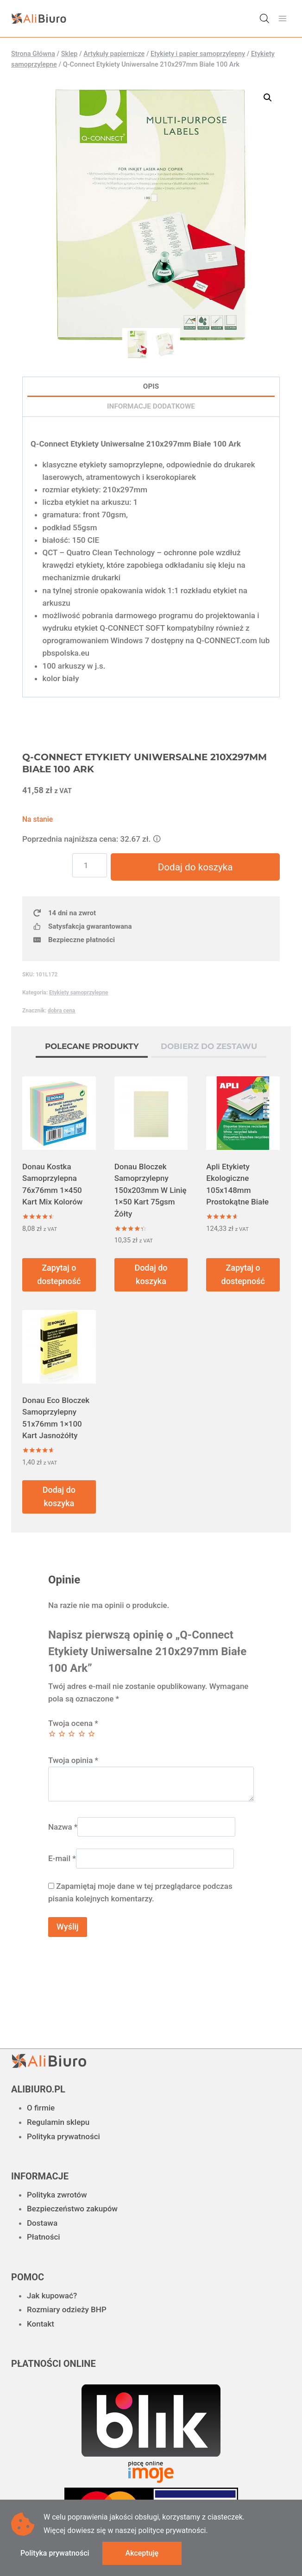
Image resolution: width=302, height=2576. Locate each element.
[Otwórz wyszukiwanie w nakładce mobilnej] (264, 18)
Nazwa (62, 1827)
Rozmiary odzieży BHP (67, 2309)
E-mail (62, 1858)
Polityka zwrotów (57, 2194)
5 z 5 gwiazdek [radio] (91, 1734)
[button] (267, 97)
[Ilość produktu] (91, 865)
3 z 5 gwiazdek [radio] (72, 1734)
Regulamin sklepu (58, 2122)
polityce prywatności (172, 2530)
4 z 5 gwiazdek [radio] (82, 1734)
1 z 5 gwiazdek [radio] (52, 1734)
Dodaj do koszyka (195, 867)
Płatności (43, 2236)
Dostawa (42, 2223)
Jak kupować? (52, 2295)
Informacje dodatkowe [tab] (151, 406)
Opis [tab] (151, 386)
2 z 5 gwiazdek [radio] (62, 1734)
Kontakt (40, 2323)
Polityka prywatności (63, 2136)
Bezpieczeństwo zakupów (72, 2208)
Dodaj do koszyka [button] (150, 1275)
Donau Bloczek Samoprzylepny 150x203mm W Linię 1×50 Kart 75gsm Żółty (150, 1190)
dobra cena (61, 1011)
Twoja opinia (73, 1760)
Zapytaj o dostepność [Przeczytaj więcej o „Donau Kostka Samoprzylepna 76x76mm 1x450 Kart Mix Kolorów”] (59, 1275)
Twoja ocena (73, 1723)
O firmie (41, 2107)
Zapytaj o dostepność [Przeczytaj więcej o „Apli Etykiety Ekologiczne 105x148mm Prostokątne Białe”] (243, 1275)
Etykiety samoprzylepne (78, 993)
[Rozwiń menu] (282, 18)
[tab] (92, 1048)
